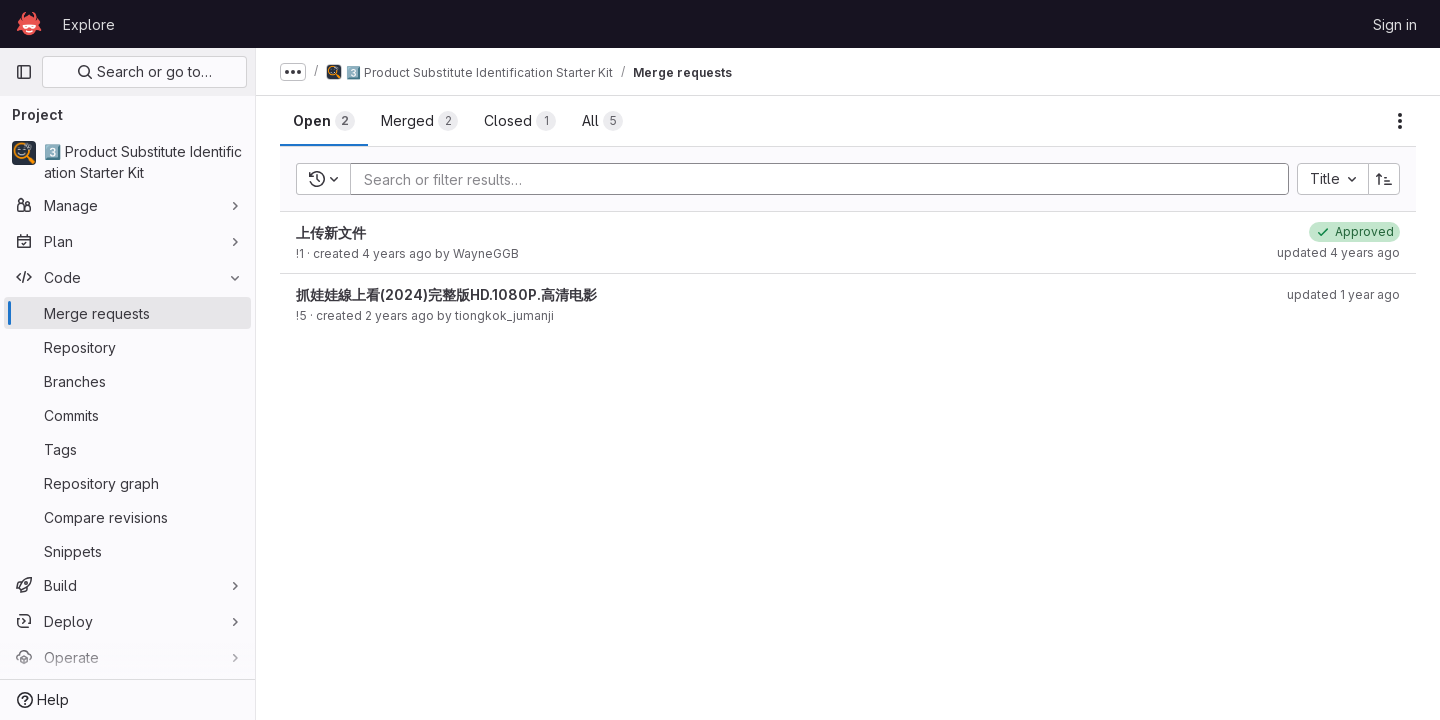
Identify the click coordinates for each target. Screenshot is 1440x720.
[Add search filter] (825, 179)
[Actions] (1400, 121)
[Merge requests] (127, 313)
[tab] (324, 121)
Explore (89, 24)
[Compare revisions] (127, 517)
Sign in (1395, 24)
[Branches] (127, 381)
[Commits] (127, 415)
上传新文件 (331, 232)
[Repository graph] (127, 483)
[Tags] (127, 449)
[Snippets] (127, 551)
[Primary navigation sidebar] (24, 72)
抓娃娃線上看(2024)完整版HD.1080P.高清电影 (446, 294)
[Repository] (127, 347)
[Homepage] (29, 24)
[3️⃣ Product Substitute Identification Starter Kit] (127, 162)
